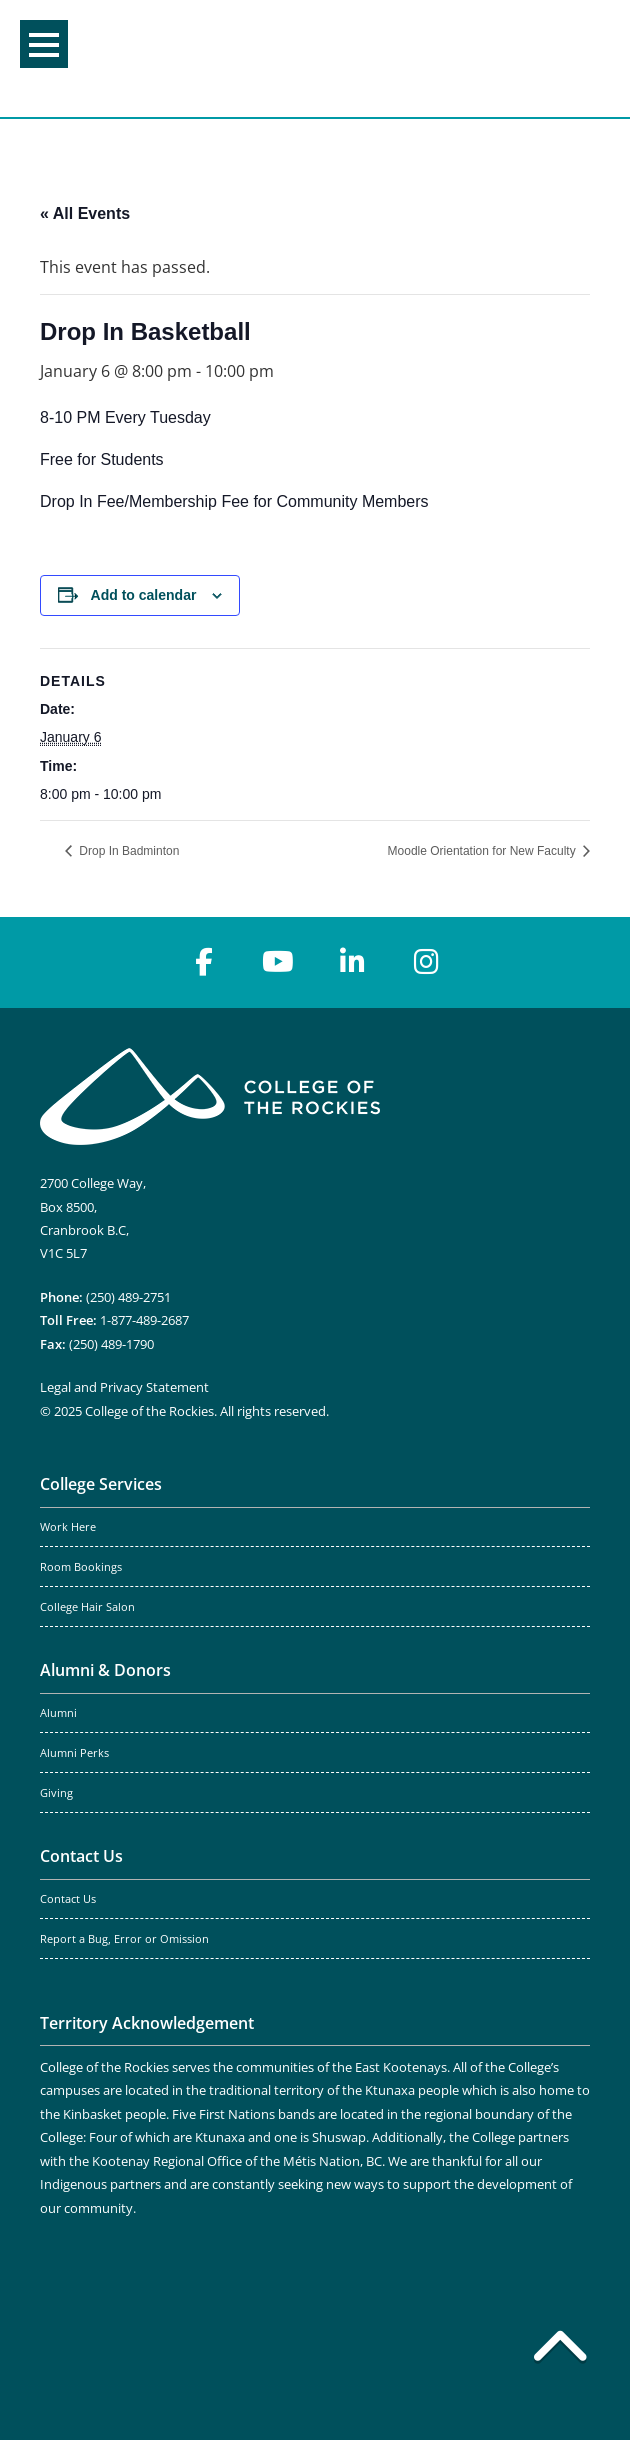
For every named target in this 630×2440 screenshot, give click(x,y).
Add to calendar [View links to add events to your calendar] (144, 595)
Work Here (68, 1527)
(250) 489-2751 (128, 1297)
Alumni (58, 1713)
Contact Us (81, 1856)
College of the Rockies (309, 58)
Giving (56, 1793)
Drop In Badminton (127, 851)
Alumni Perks (74, 1753)
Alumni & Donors (105, 1670)
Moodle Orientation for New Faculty (483, 851)
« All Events (85, 213)
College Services (101, 1484)
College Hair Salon (87, 1607)
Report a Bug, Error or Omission (124, 1939)
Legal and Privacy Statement (124, 1387)
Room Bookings (81, 1567)
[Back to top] (560, 2350)
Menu (44, 45)
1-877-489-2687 (144, 1320)
